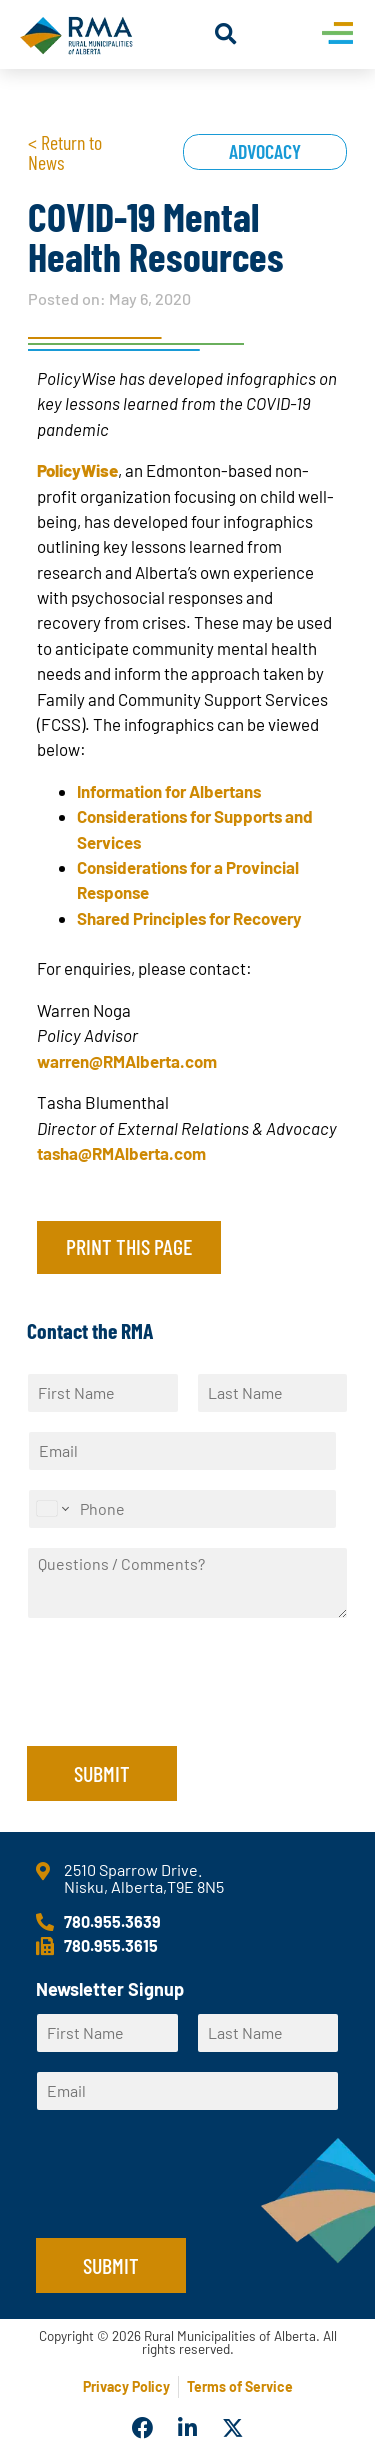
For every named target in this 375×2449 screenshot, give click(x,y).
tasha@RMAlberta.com (121, 1153)
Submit (102, 1773)
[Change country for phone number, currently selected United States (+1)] (51, 1509)
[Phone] (182, 1509)
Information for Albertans (169, 791)
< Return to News (65, 152)
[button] (225, 34)
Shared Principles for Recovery (189, 918)
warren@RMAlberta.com (127, 1061)
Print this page (129, 1246)
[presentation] (179, 1713)
